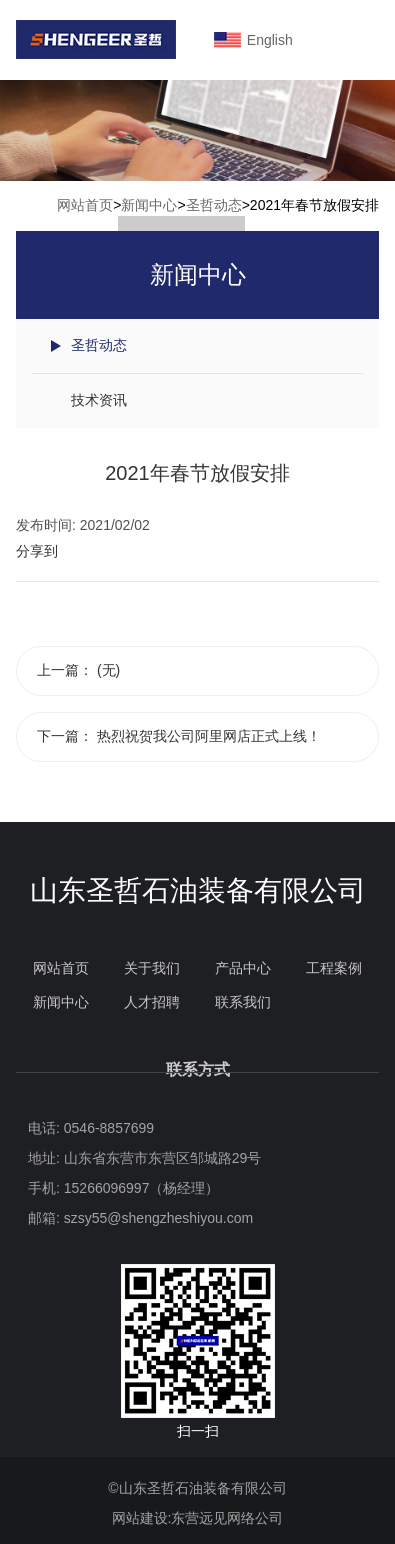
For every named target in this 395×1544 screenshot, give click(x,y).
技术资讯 (99, 400)
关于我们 (152, 968)
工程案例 (334, 968)
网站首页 (85, 205)
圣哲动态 (214, 205)
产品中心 (243, 968)
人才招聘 (152, 1002)
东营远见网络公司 (227, 1518)
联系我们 (243, 1002)
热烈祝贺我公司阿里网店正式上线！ (209, 736)
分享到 (37, 551)
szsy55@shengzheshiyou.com (158, 1218)
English (268, 40)
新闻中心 (149, 205)
